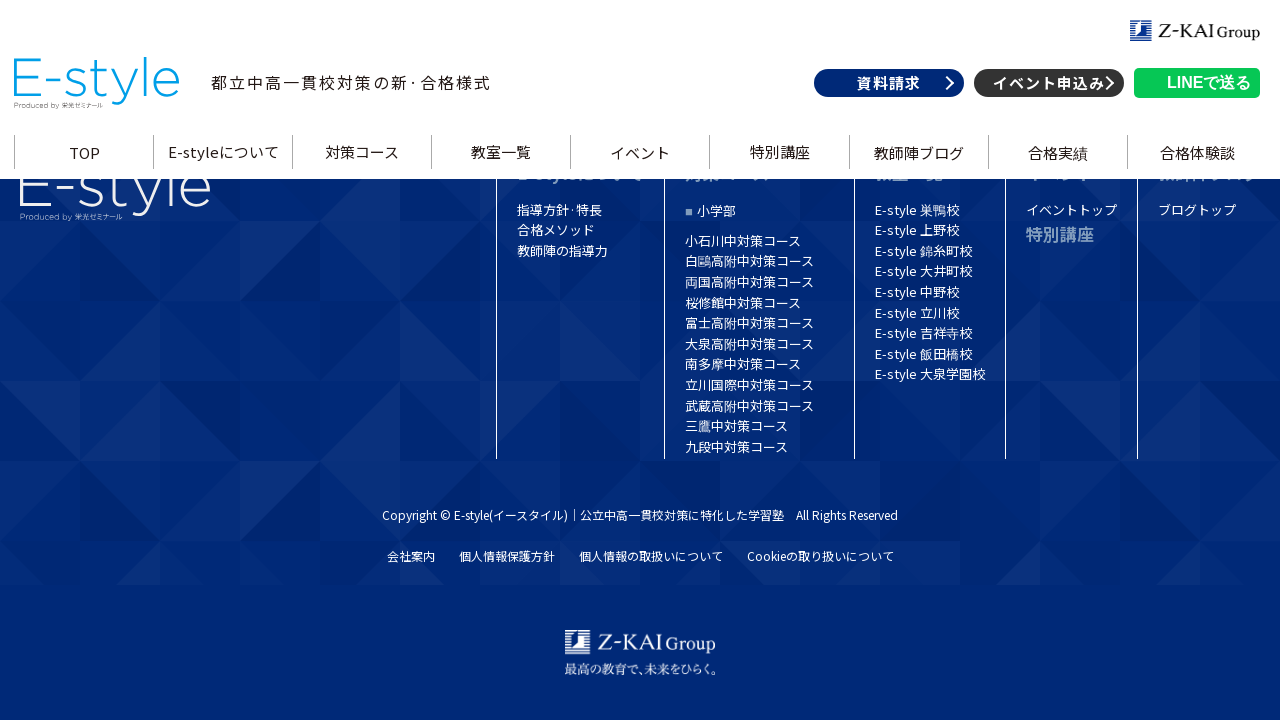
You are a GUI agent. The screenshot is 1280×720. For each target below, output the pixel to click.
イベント (640, 173)
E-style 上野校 (917, 229)
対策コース (365, 173)
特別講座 (778, 173)
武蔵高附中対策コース (749, 405)
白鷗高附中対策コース (749, 260)
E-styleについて (226, 173)
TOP (88, 173)
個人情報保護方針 (507, 555)
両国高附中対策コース (749, 281)
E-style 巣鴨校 (917, 209)
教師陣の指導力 (562, 250)
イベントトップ (1071, 209)
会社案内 (411, 555)
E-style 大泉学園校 (930, 373)
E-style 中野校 (917, 291)
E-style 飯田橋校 (923, 353)
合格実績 (1054, 173)
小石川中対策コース (743, 240)
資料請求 (884, 103)
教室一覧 (503, 173)
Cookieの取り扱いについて (820, 555)
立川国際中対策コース (749, 384)
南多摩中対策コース (743, 363)
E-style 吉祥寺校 (923, 332)
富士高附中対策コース (749, 322)
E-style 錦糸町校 (923, 250)
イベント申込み (1044, 103)
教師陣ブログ (916, 173)
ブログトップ (1197, 209)
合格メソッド (556, 229)
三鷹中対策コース (736, 425)
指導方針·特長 (559, 209)
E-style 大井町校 (923, 270)
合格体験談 (1192, 173)
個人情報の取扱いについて (651, 555)
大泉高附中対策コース (749, 343)
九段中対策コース (736, 446)
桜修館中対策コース (743, 302)
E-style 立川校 (917, 312)
